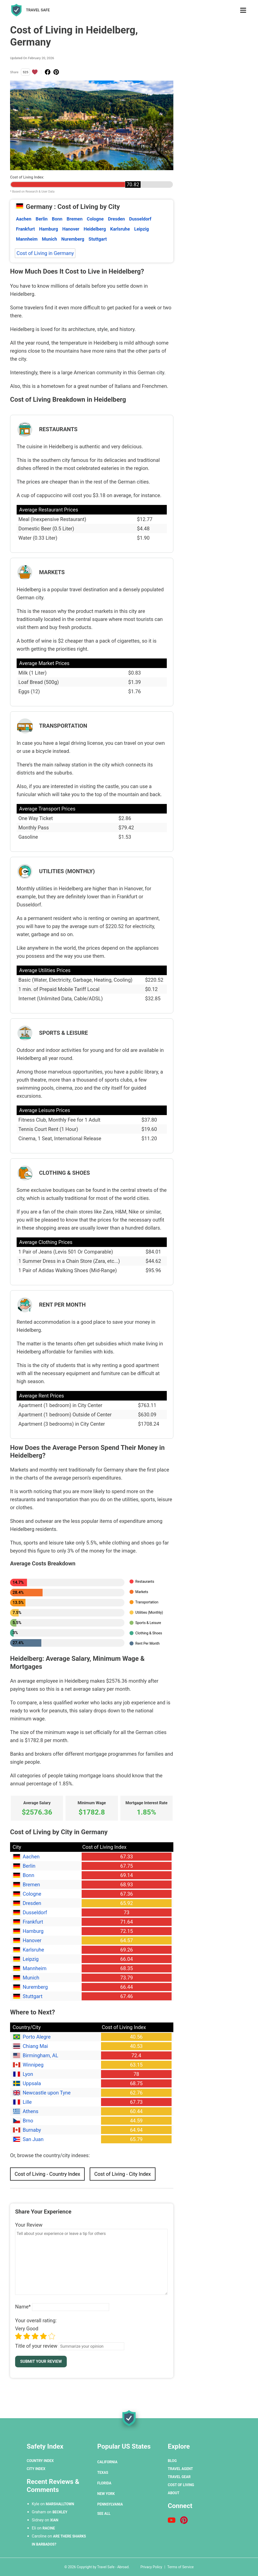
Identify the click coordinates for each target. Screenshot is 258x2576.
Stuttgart (97, 239)
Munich (49, 239)
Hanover (70, 229)
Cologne (95, 219)
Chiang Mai (35, 2046)
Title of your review (36, 2346)
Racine (49, 2528)
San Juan (33, 2139)
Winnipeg (33, 2065)
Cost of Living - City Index (122, 2174)
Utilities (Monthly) (149, 1612)
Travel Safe (38, 10)
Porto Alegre (37, 2037)
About (173, 2493)
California (107, 2462)
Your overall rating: (36, 2320)
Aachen (23, 219)
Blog (172, 2461)
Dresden (116, 219)
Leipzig (141, 229)
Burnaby (32, 2130)
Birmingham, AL (40, 2055)
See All (103, 2514)
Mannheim (27, 239)
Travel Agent (180, 2469)
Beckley (59, 2512)
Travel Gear (179, 2477)
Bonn (57, 219)
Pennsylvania (110, 2504)
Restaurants (144, 1581)
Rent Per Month (147, 1643)
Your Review (29, 2225)
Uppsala (32, 2083)
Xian (54, 2520)
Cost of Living (181, 2485)
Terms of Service (180, 2567)
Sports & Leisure (148, 1623)
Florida (104, 2483)
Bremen (75, 219)
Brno (28, 2121)
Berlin (41, 219)
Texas (102, 2473)
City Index (36, 2469)
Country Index (40, 2461)
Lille (27, 2102)
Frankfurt (25, 229)
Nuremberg (72, 239)
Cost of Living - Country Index (47, 2174)
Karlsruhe (120, 229)
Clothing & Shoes (148, 1633)
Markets (141, 1592)
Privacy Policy (151, 2567)
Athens (30, 2111)
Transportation (146, 1602)
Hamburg (48, 229)
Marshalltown (60, 2504)
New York (106, 2494)
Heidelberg (95, 229)
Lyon (28, 2074)
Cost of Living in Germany (45, 253)
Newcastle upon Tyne (47, 2093)
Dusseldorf (140, 219)
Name (23, 2307)
